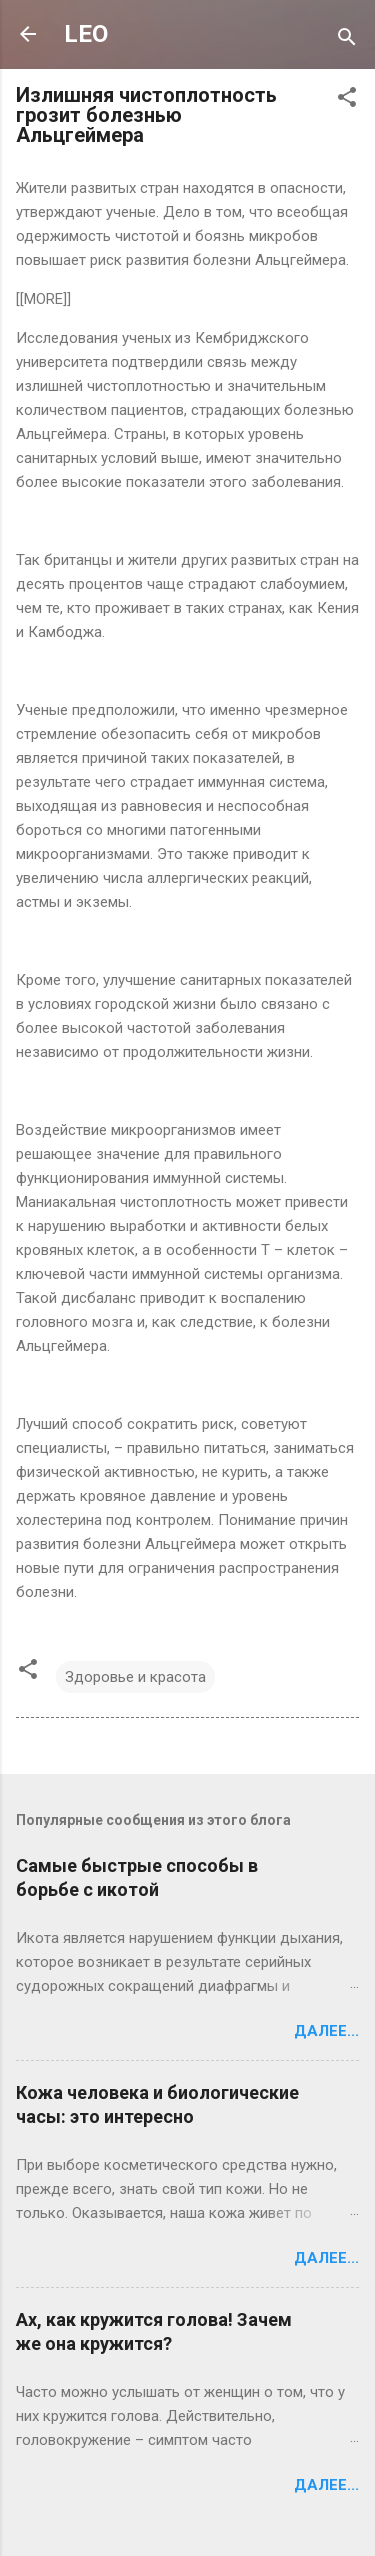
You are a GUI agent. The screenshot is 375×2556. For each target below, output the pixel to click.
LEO (86, 34)
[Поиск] (347, 40)
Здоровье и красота (135, 1677)
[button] (347, 100)
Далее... (326, 2031)
